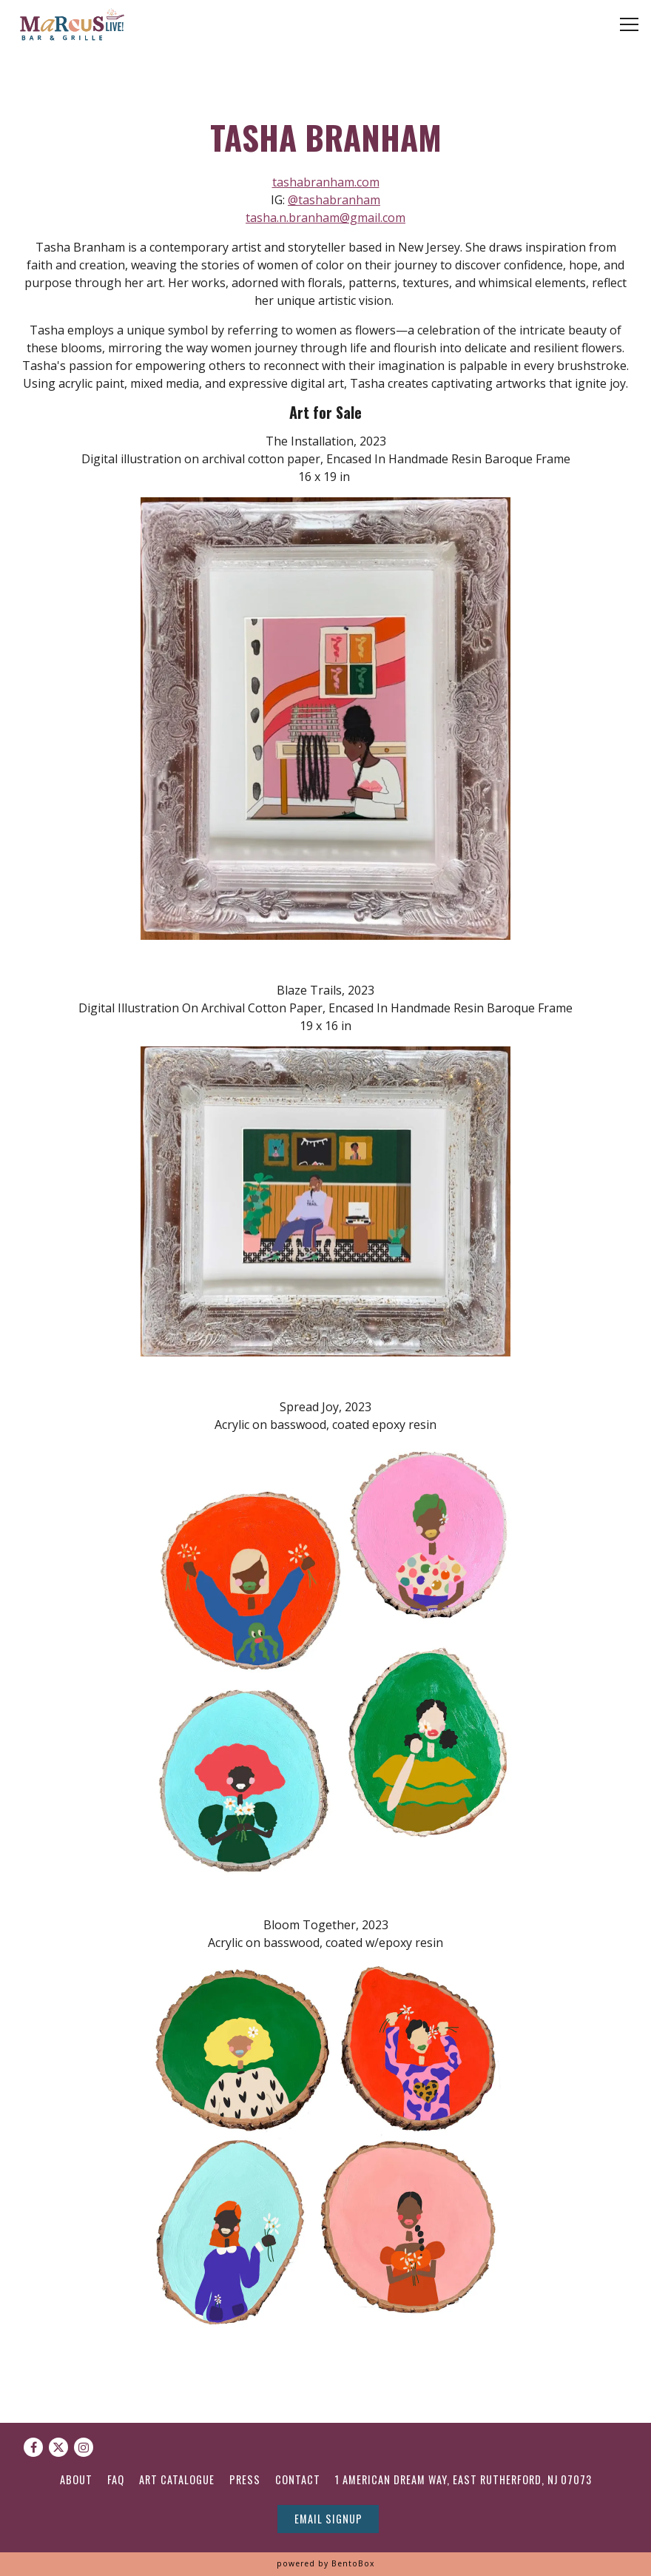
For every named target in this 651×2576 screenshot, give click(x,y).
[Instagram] (83, 2447)
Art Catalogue (177, 2479)
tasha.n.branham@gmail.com (325, 217)
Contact (297, 2479)
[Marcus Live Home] (68, 24)
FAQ (115, 2479)
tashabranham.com (326, 182)
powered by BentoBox (325, 2563)
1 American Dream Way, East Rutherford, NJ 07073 (463, 2479)
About (76, 2479)
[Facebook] (33, 2447)
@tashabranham (334, 200)
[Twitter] (58, 2447)
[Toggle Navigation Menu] (629, 24)
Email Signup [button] (328, 2518)
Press (244, 2479)
